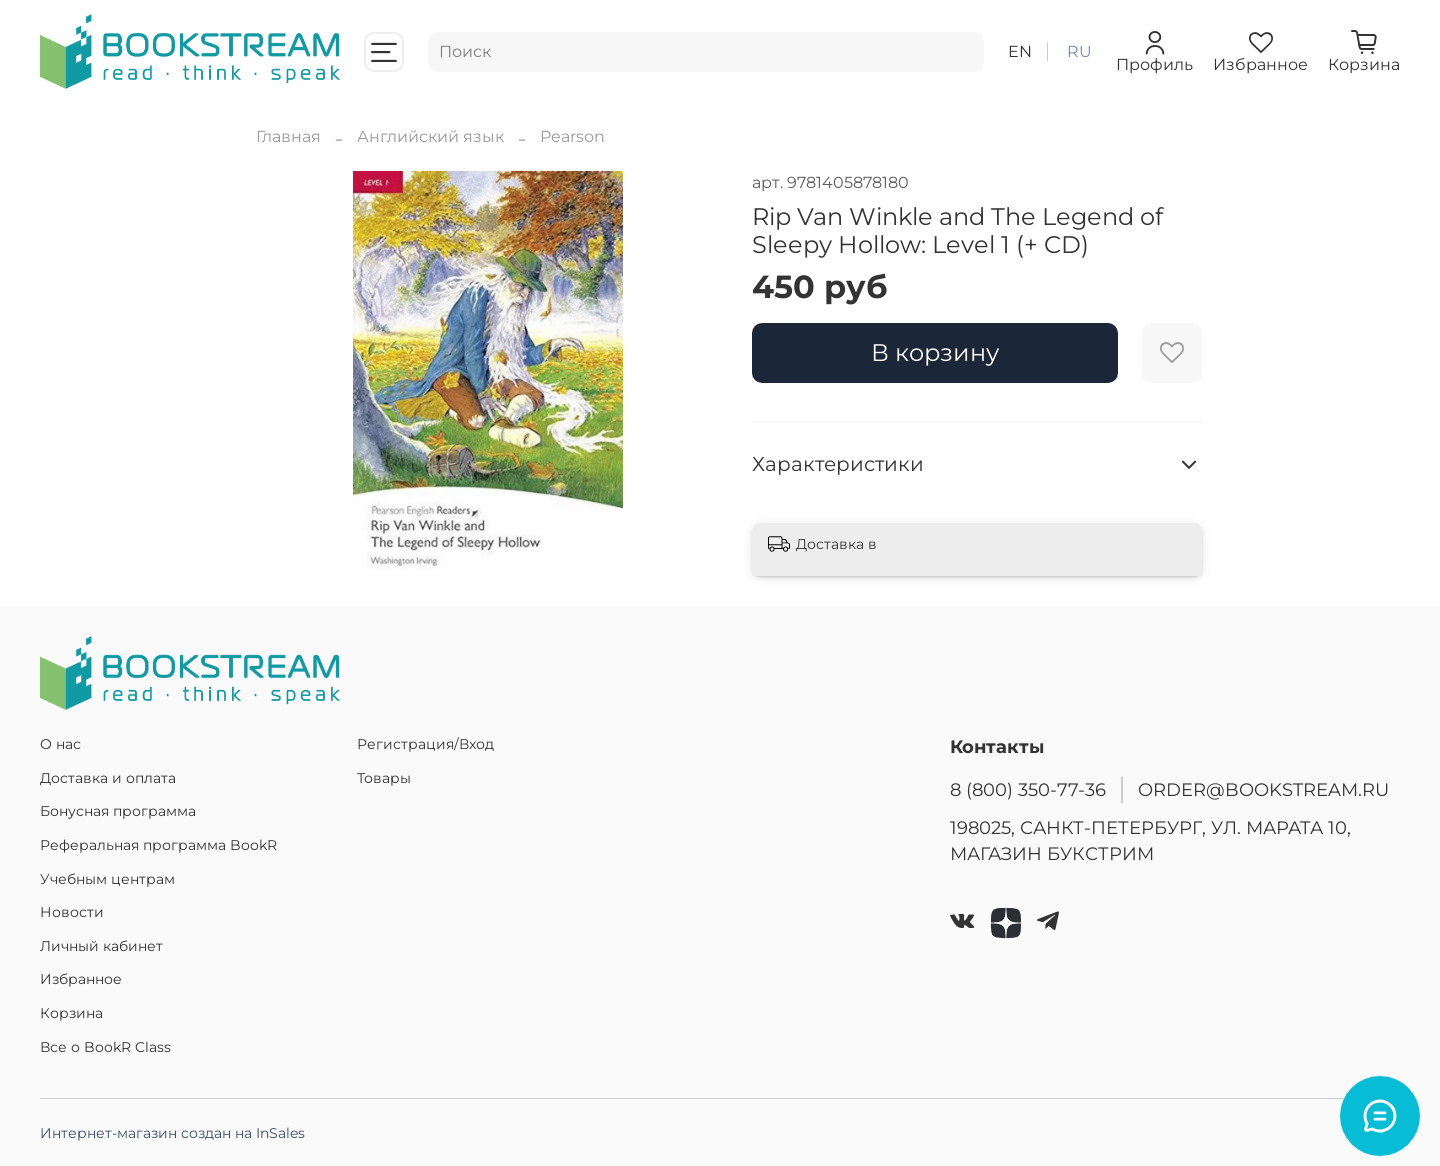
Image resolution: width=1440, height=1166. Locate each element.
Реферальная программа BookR (158, 845)
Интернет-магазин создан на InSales (172, 1133)
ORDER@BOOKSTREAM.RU (1263, 789)
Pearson (572, 136)
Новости (72, 912)
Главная (288, 136)
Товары (384, 778)
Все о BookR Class (105, 1047)
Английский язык (430, 136)
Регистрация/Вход (425, 744)
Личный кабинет (101, 946)
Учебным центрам (107, 879)
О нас (60, 744)
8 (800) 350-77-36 (1028, 789)
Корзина (71, 1013)
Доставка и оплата (108, 778)
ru (1079, 51)
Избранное (81, 979)
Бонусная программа (118, 811)
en (1020, 51)
